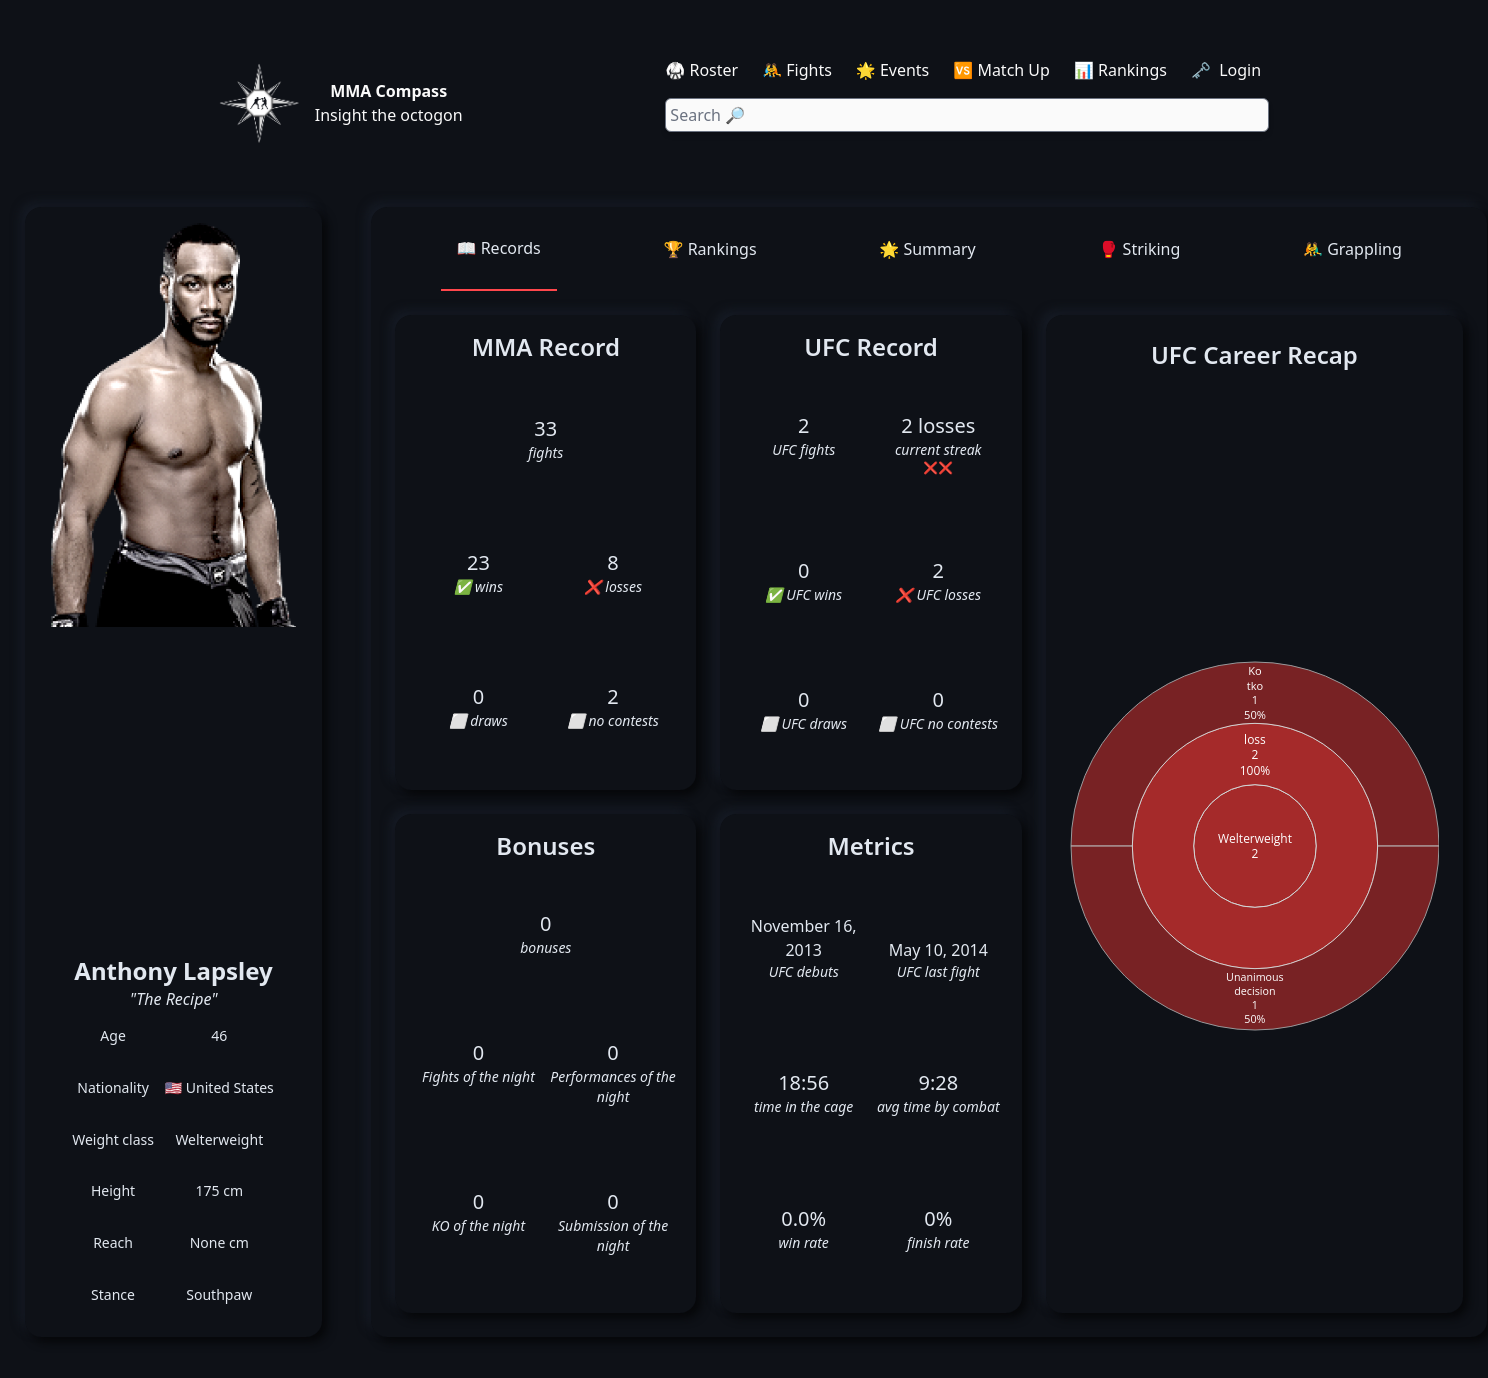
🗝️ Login (1228, 70)
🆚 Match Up (1001, 70)
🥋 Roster (701, 70)
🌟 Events (892, 70)
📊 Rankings (1120, 70)
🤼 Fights (797, 70)
